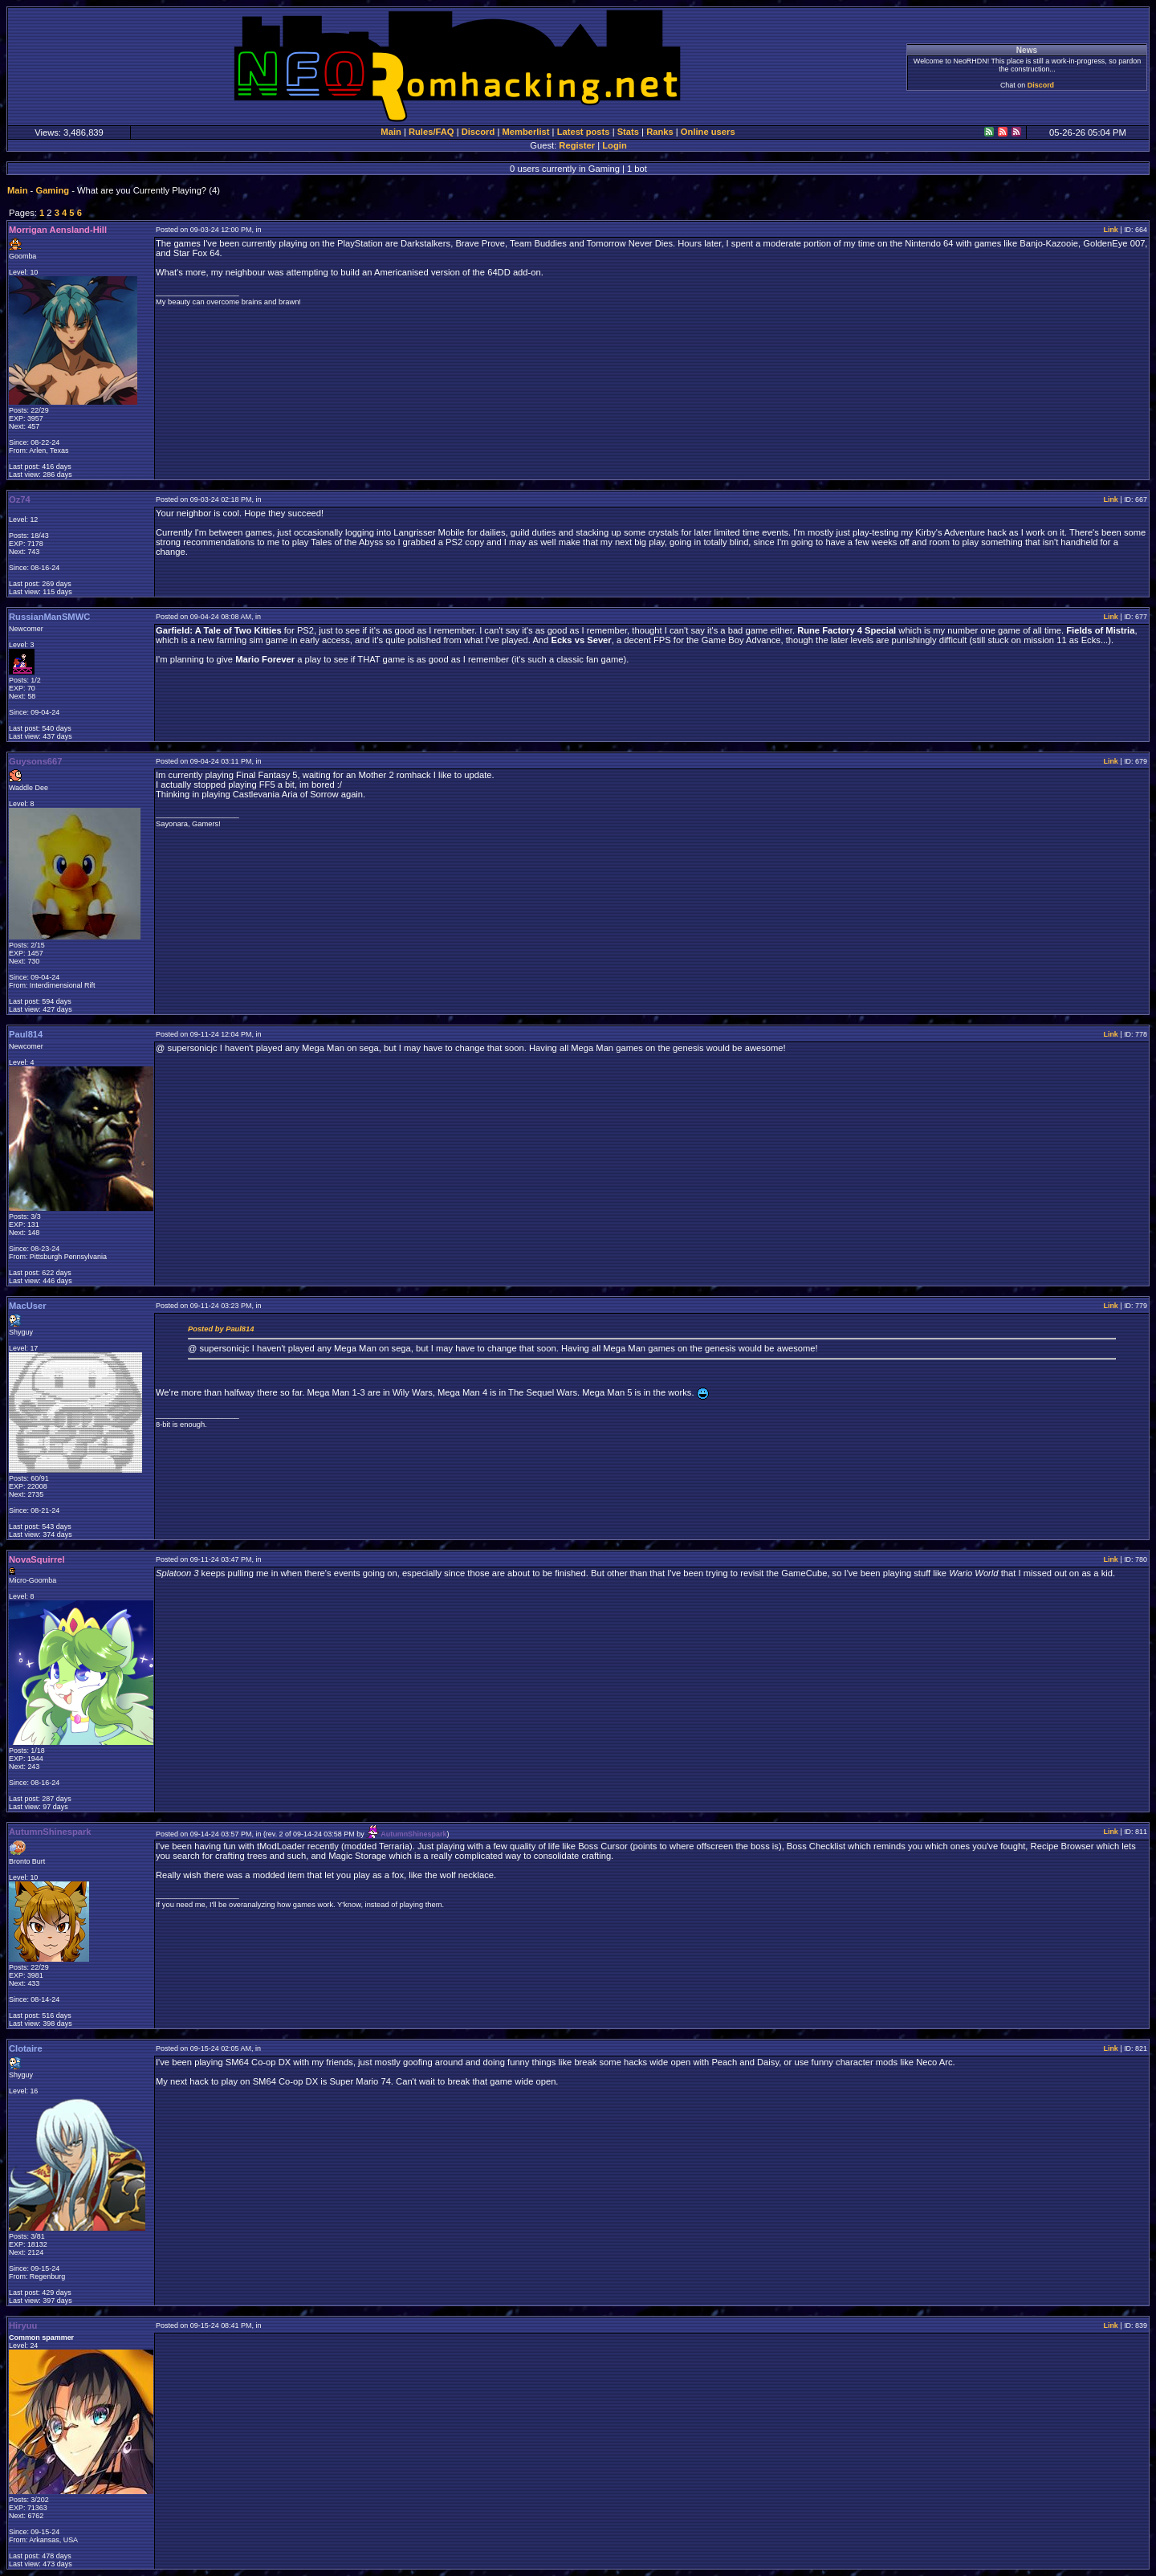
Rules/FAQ (431, 132)
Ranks (660, 132)
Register (577, 145)
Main (391, 132)
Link (1110, 230)
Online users (708, 132)
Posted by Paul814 (221, 1329)
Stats (628, 132)
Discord (1041, 85)
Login (614, 145)
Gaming (52, 190)
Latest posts (583, 132)
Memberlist (525, 132)
